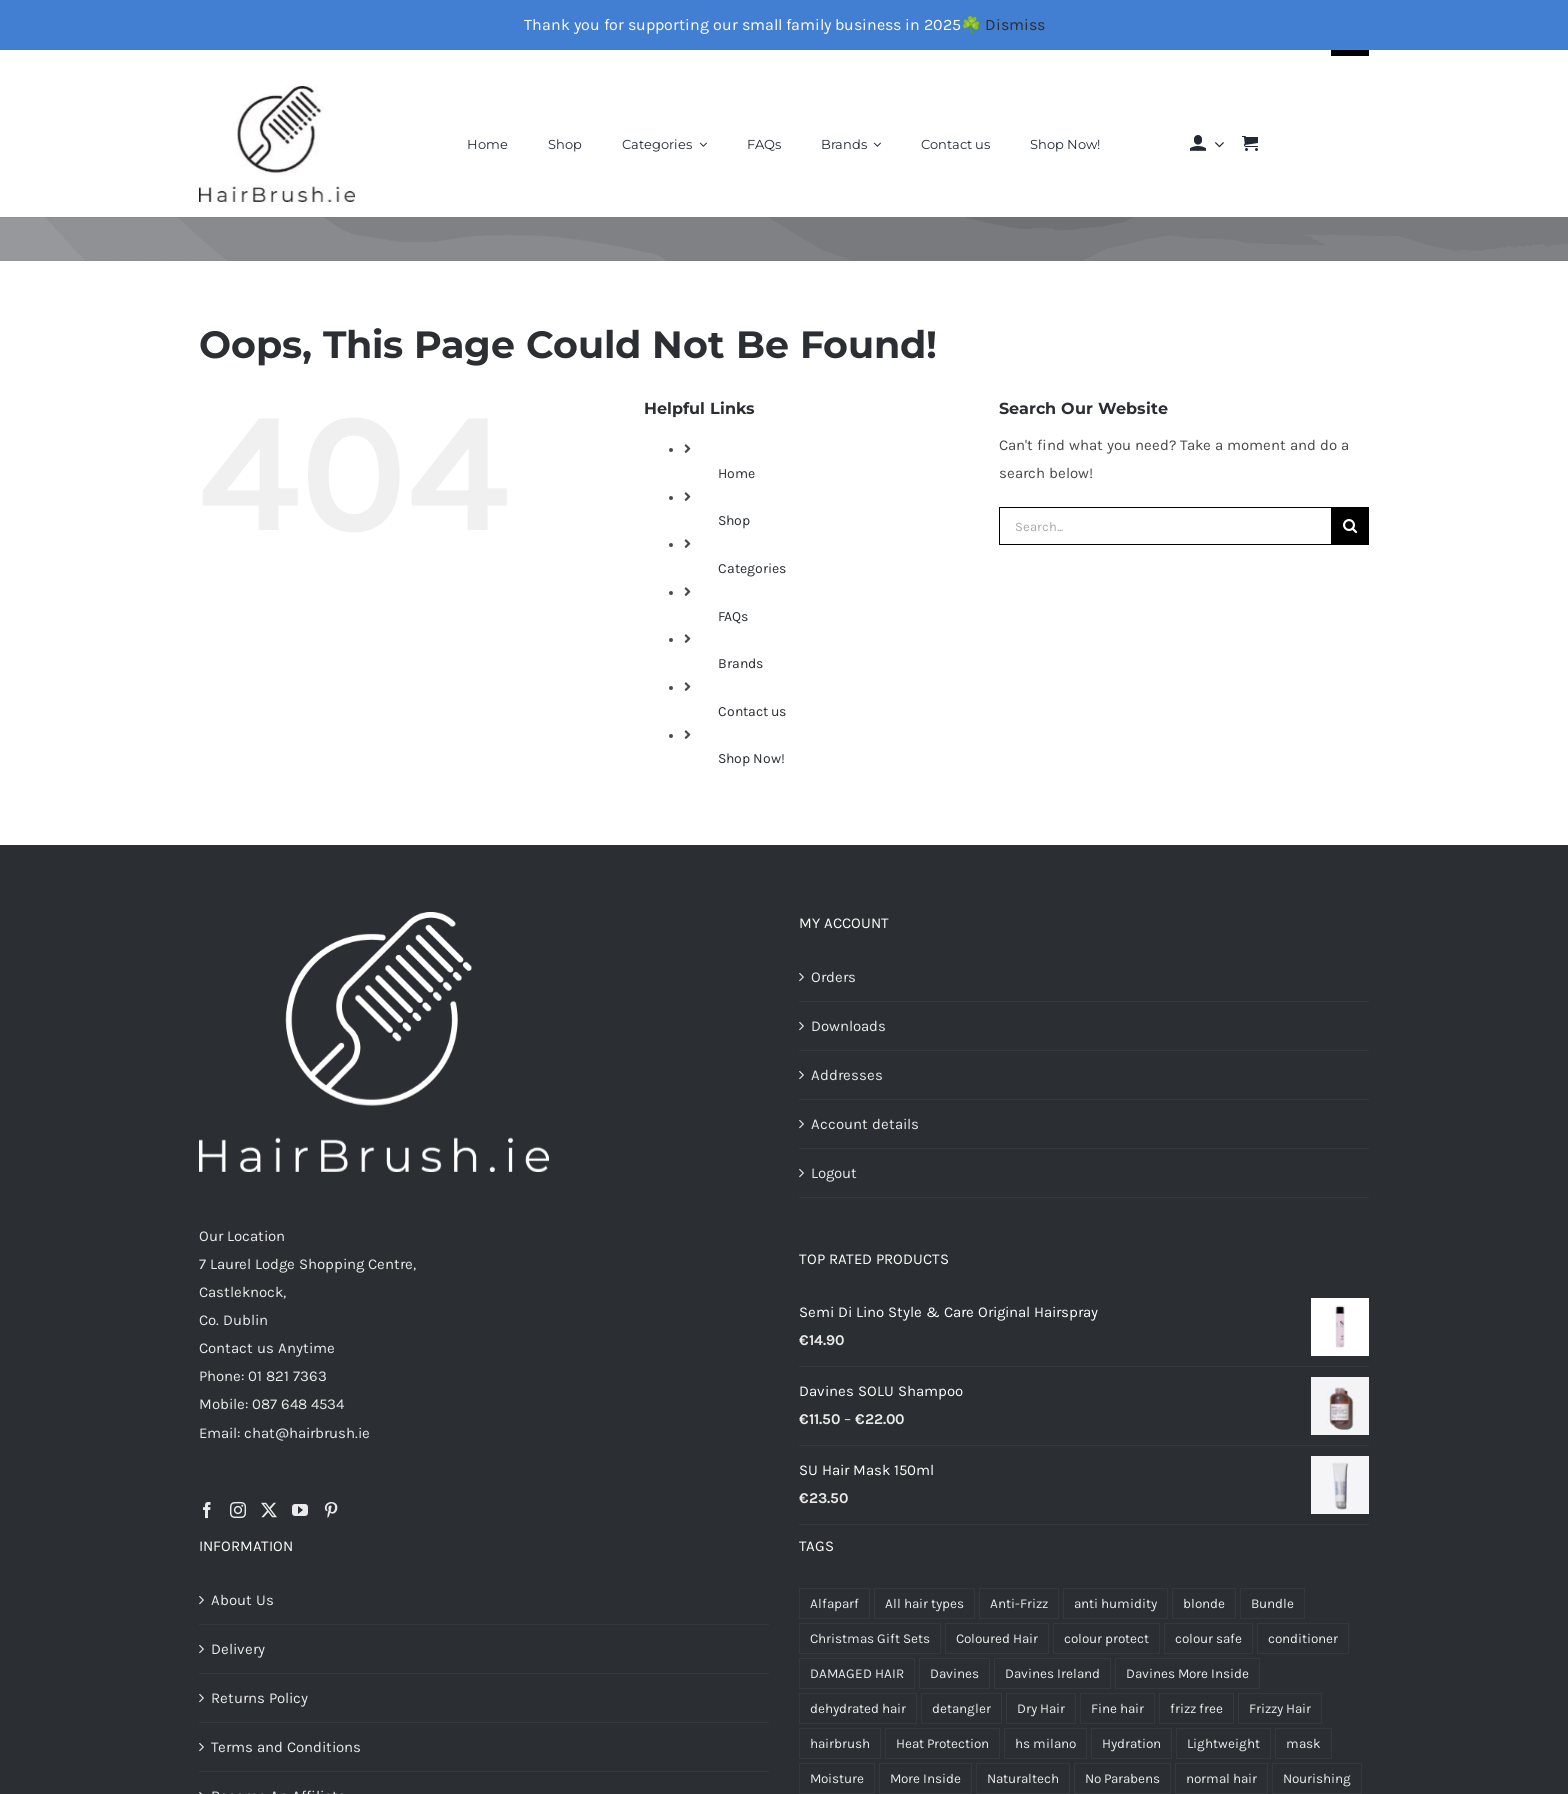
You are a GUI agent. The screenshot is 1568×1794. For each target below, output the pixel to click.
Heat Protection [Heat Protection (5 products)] (942, 1743)
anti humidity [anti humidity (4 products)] (1115, 1603)
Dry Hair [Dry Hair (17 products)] (1041, 1708)
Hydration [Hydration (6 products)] (1131, 1743)
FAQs (733, 616)
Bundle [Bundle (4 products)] (1272, 1603)
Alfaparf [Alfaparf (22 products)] (834, 1603)
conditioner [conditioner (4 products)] (1303, 1638)
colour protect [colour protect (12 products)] (1106, 1638)
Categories (752, 568)
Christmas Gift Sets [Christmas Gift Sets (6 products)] (870, 1638)
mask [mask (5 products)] (1303, 1743)
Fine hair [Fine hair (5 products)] (1117, 1708)
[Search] (1350, 526)
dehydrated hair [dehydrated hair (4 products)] (858, 1708)
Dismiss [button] (1015, 24)
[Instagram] (238, 1510)
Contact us (752, 711)
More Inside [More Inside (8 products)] (925, 1778)
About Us (242, 1600)
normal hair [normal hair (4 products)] (1221, 1778)
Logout (834, 1173)
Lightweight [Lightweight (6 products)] (1223, 1743)
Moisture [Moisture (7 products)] (837, 1778)
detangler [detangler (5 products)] (961, 1708)
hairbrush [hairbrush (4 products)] (840, 1743)
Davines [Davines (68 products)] (954, 1673)
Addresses (847, 1075)
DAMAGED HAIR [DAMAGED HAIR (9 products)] (857, 1673)
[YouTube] (300, 1510)
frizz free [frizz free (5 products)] (1196, 1708)
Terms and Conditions (286, 1747)
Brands (740, 663)
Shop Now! (751, 758)
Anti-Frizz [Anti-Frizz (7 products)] (1019, 1603)
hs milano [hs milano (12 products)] (1045, 1743)
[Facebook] (207, 1510)
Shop (734, 520)
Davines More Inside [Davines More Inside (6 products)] (1187, 1673)
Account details (865, 1124)
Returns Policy (259, 1698)
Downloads (848, 1026)
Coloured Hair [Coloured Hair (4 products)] (997, 1638)
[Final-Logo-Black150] (277, 93)
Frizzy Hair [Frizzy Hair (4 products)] (1280, 1708)
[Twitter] (269, 1510)
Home (736, 473)
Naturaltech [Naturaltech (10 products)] (1023, 1778)
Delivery (238, 1649)
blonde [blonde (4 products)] (1204, 1603)
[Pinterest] (331, 1510)
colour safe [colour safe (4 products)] (1208, 1638)
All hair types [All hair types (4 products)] (924, 1603)
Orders (833, 977)
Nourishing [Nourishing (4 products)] (1317, 1778)
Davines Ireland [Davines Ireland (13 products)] (1052, 1673)
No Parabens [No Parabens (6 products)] (1122, 1778)
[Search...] (1165, 526)
